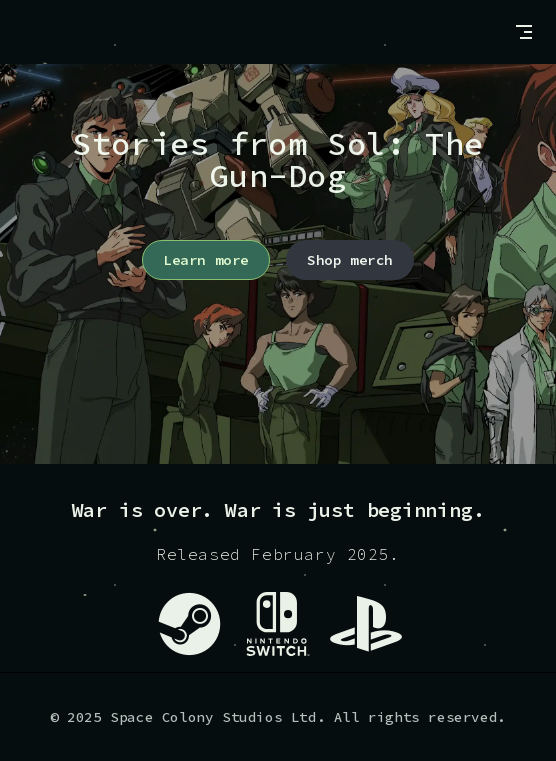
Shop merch (350, 260)
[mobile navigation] (524, 32)
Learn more (206, 260)
